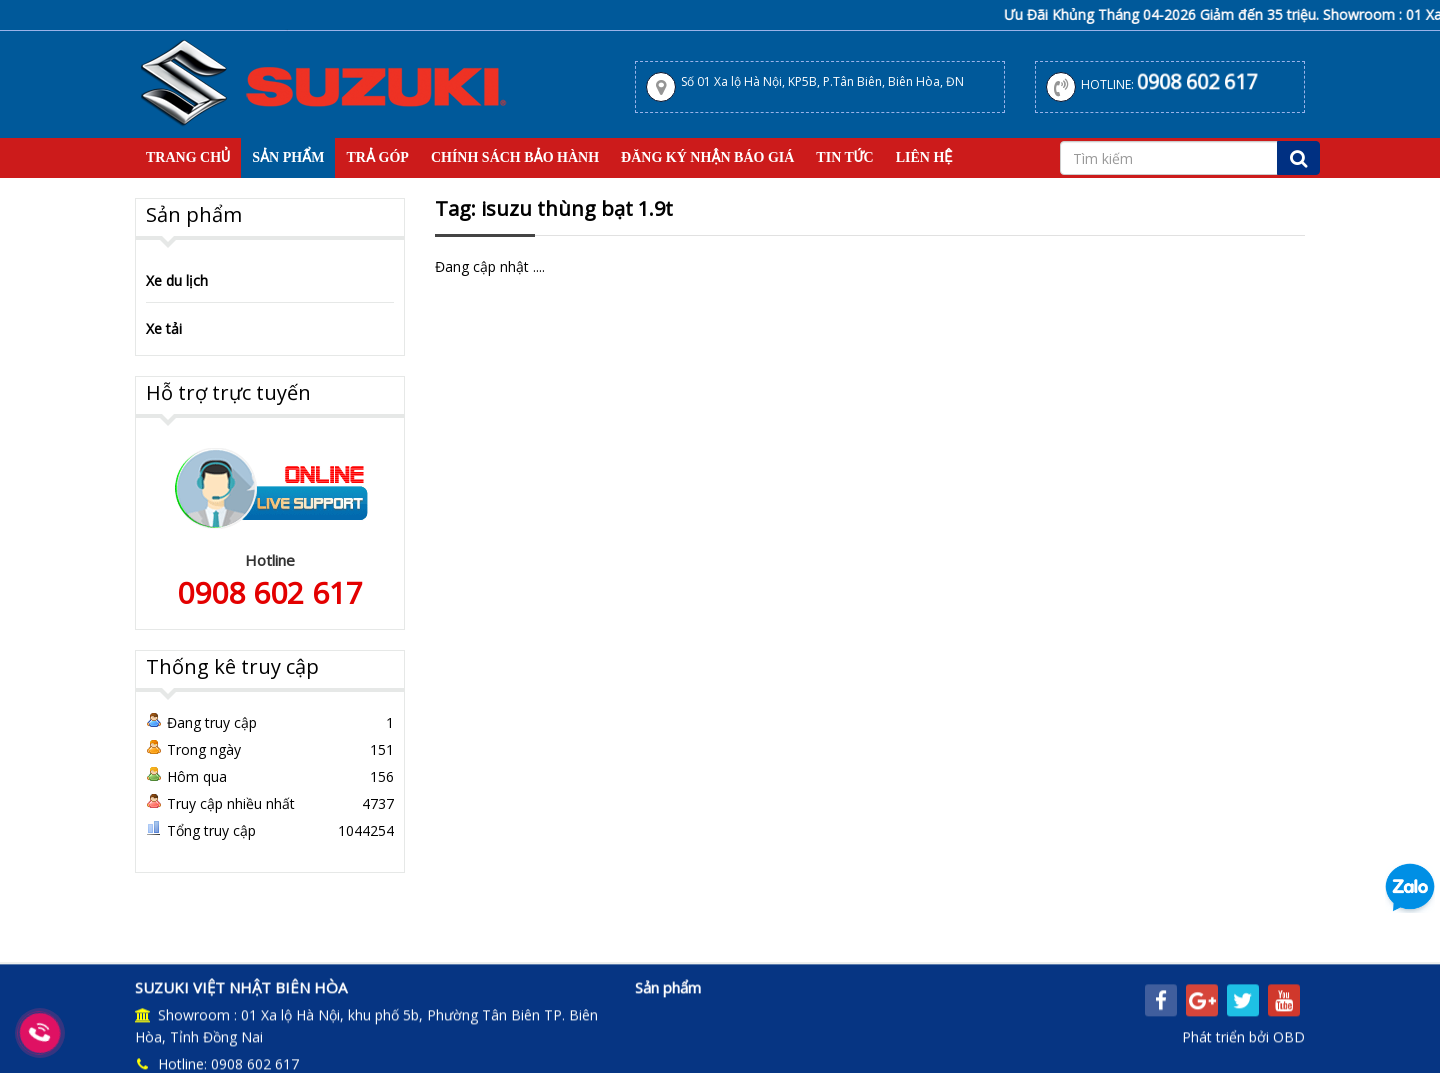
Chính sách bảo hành (515, 157)
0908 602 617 (1196, 82)
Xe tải (164, 328)
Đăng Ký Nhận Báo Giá (707, 157)
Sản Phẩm (288, 157)
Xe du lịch (177, 280)
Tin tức (844, 157)
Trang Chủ (188, 157)
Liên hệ (924, 157)
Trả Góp (377, 157)
